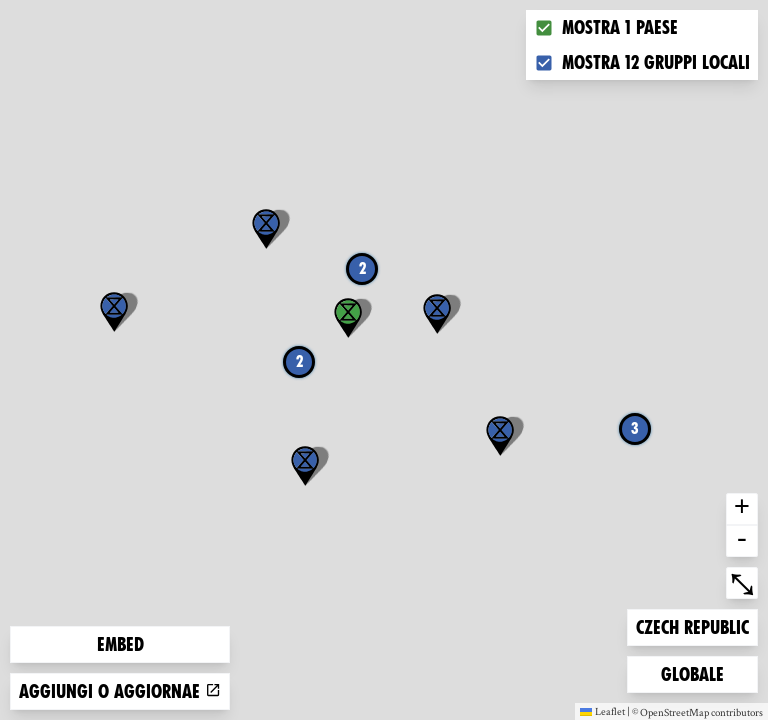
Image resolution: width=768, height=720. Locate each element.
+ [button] (742, 509)
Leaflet (602, 711)
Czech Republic (692, 625)
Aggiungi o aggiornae (120, 691)
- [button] (742, 541)
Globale (693, 672)
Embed (120, 644)
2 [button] (362, 268)
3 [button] (635, 428)
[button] (114, 312)
